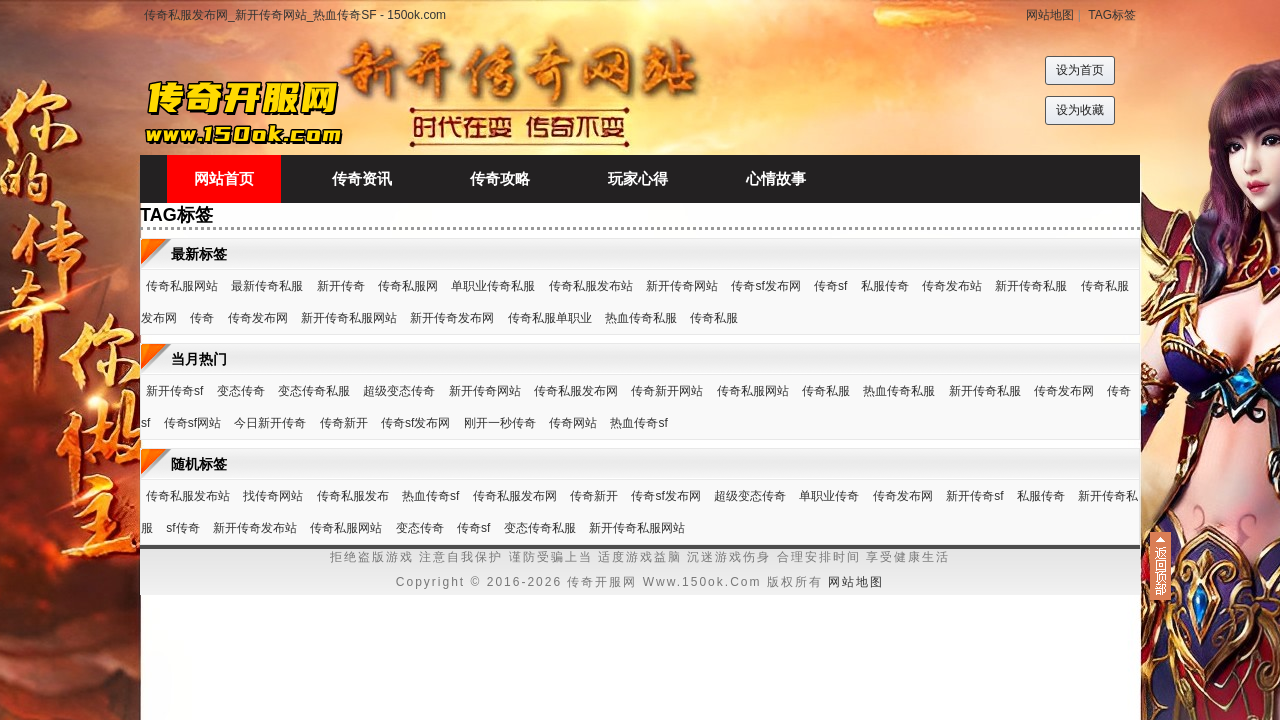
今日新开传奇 (270, 423)
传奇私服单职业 (550, 318)
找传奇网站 (273, 496)
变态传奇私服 (314, 391)
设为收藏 (1080, 110)
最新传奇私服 (267, 286)
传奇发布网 (258, 318)
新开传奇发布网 (452, 318)
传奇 (202, 318)
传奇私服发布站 (591, 286)
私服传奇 (885, 286)
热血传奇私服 (641, 318)
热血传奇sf (638, 423)
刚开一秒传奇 (500, 423)
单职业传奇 (829, 496)
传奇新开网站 (667, 391)
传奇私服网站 (182, 286)
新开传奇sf (174, 391)
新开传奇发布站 (255, 528)
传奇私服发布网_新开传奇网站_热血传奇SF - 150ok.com (295, 15)
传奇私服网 (408, 286)
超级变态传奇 (399, 391)
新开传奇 (341, 286)
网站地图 (1050, 15)
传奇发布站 (952, 286)
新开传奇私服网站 (349, 318)
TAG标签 (1112, 15)
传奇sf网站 (192, 423)
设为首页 (1080, 70)
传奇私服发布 (353, 496)
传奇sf (830, 286)
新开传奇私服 (1031, 286)
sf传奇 (182, 528)
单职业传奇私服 (493, 286)
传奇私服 (714, 318)
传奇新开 (344, 423)
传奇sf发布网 (765, 286)
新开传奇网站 (682, 286)
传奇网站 (573, 423)
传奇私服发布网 (576, 391)
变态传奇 (241, 391)
